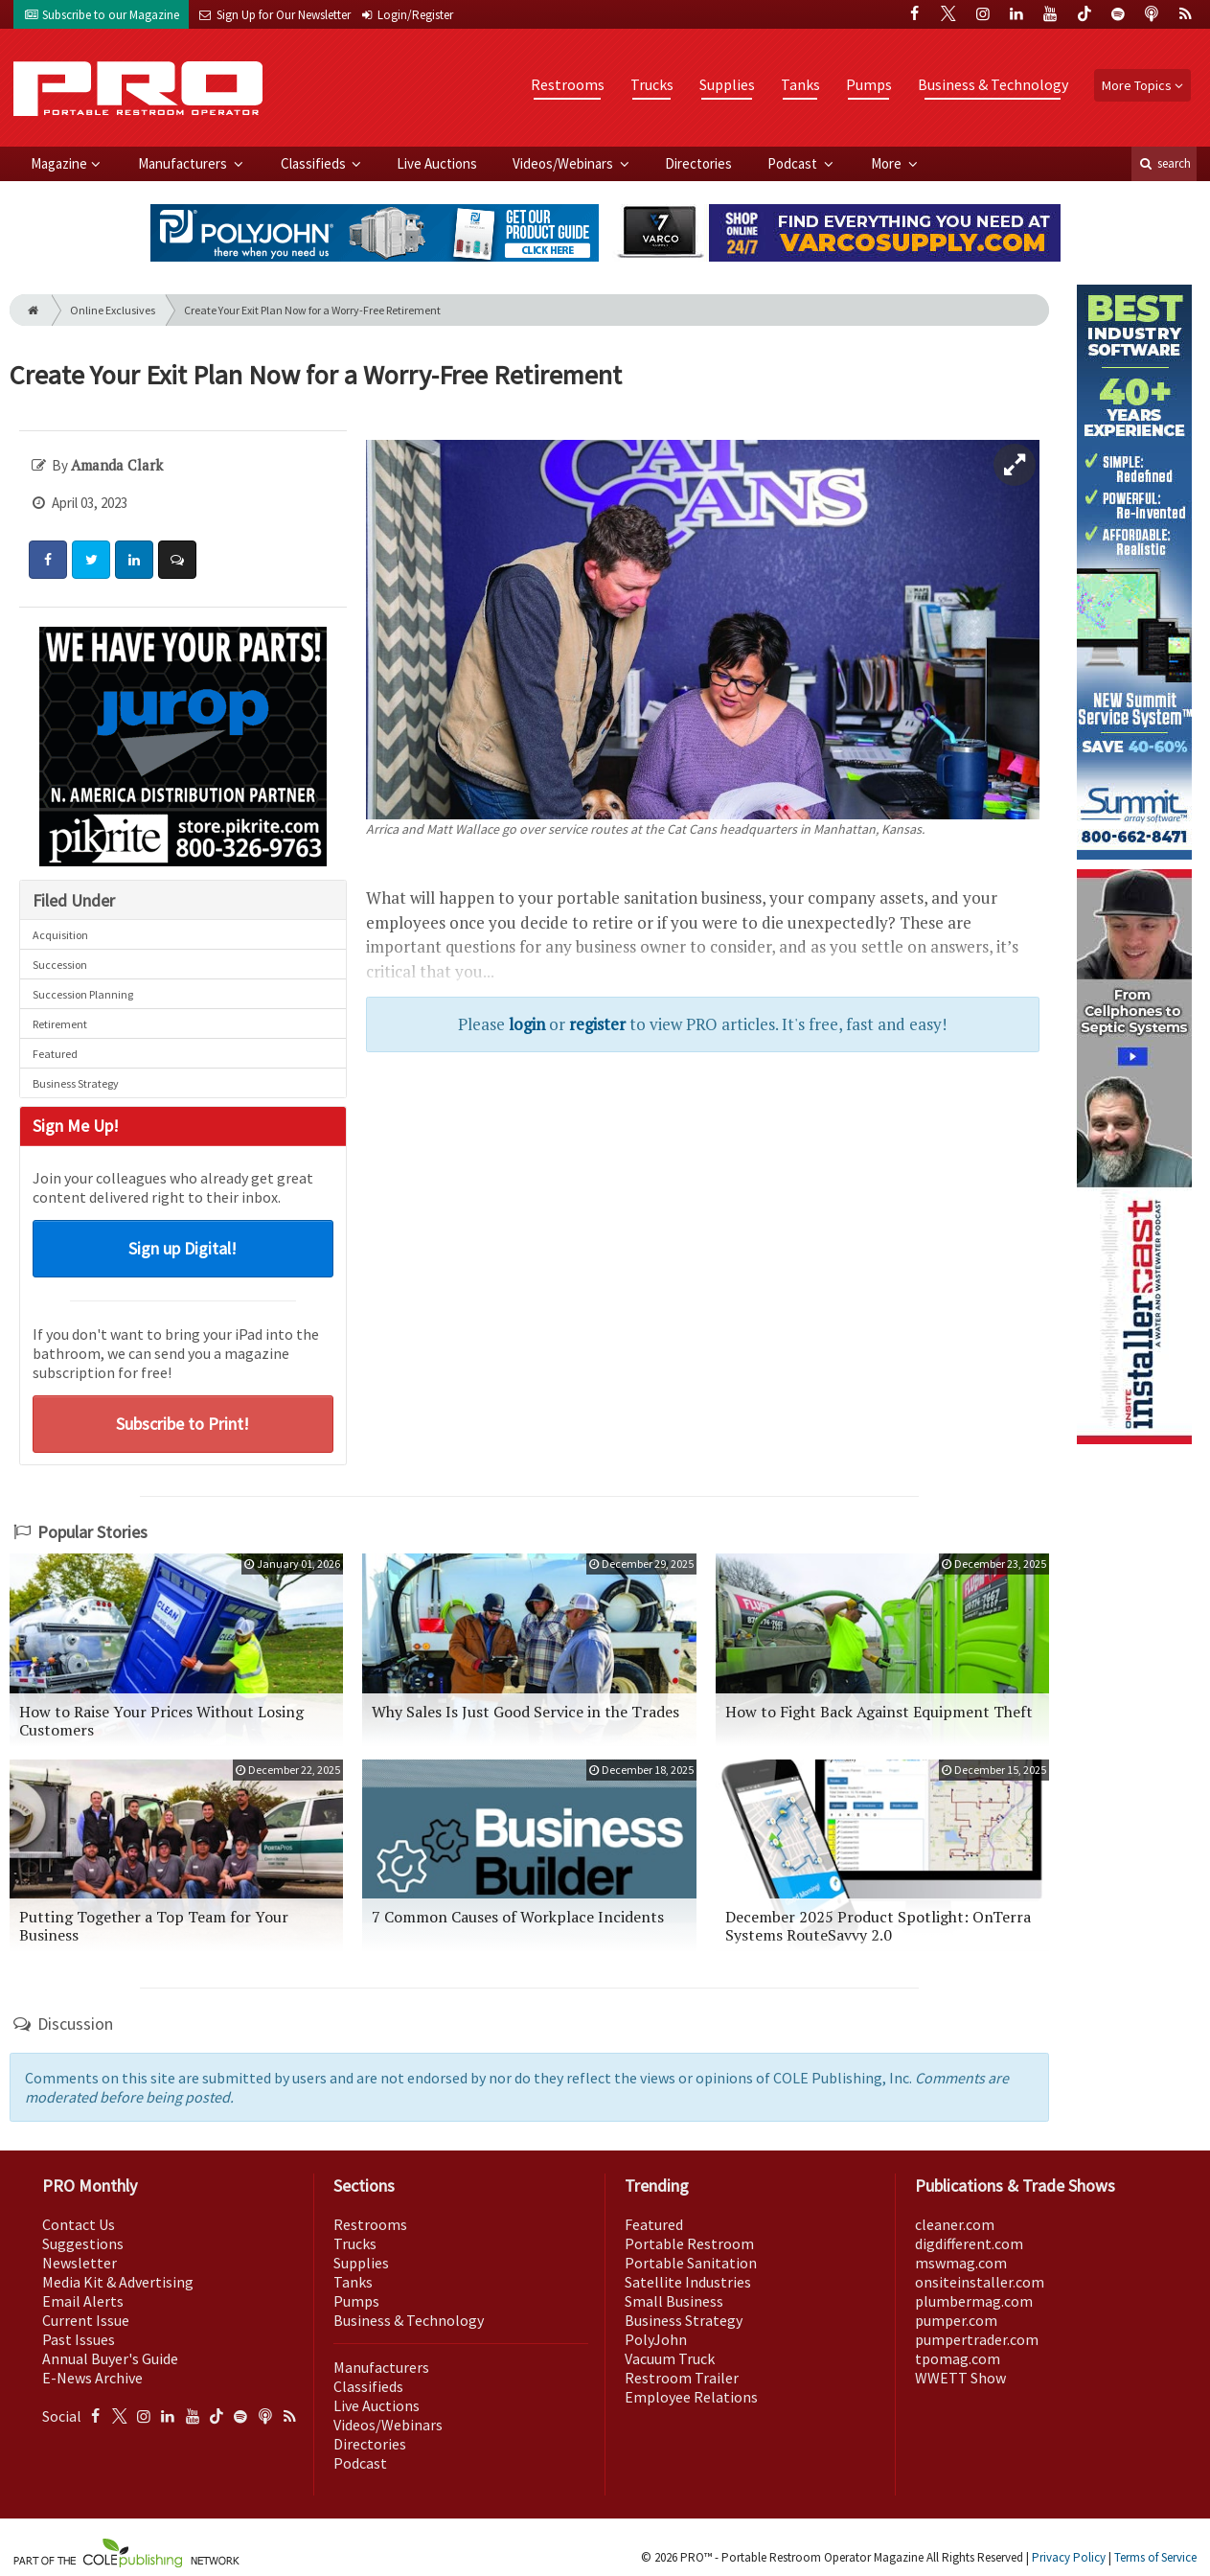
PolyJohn (656, 2339)
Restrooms (568, 84)
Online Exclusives (112, 310)
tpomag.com (957, 2358)
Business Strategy (76, 1083)
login (527, 1024)
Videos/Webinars (564, 163)
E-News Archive (92, 2377)
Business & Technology (993, 84)
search (1164, 163)
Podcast (793, 163)
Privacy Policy (1069, 2557)
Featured (55, 1053)
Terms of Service (1155, 2557)
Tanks (800, 84)
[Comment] (177, 559)
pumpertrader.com (977, 2339)
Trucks (651, 84)
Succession (60, 964)
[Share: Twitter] (91, 559)
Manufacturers (184, 163)
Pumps (869, 84)
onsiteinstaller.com (979, 2281)
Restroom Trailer (682, 2377)
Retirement (60, 1024)
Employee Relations (691, 2396)
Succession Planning (83, 994)
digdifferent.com (969, 2243)
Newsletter (79, 2262)
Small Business (674, 2301)
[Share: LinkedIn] (134, 559)
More (887, 163)
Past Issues (78, 2339)
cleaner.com (954, 2224)
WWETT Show (960, 2377)
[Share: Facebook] (48, 559)
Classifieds (315, 163)
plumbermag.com (974, 2301)
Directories (698, 163)
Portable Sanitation (691, 2262)
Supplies (727, 84)
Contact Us (78, 2224)
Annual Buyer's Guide (110, 2358)
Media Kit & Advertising (118, 2281)
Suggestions (83, 2243)
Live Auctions (437, 163)
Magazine (59, 163)
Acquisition (60, 935)
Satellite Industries (688, 2281)
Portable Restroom (689, 2243)
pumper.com (956, 2320)
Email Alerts (83, 2301)
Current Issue (85, 2320)
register (597, 1024)
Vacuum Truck (670, 2358)
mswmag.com (961, 2262)
